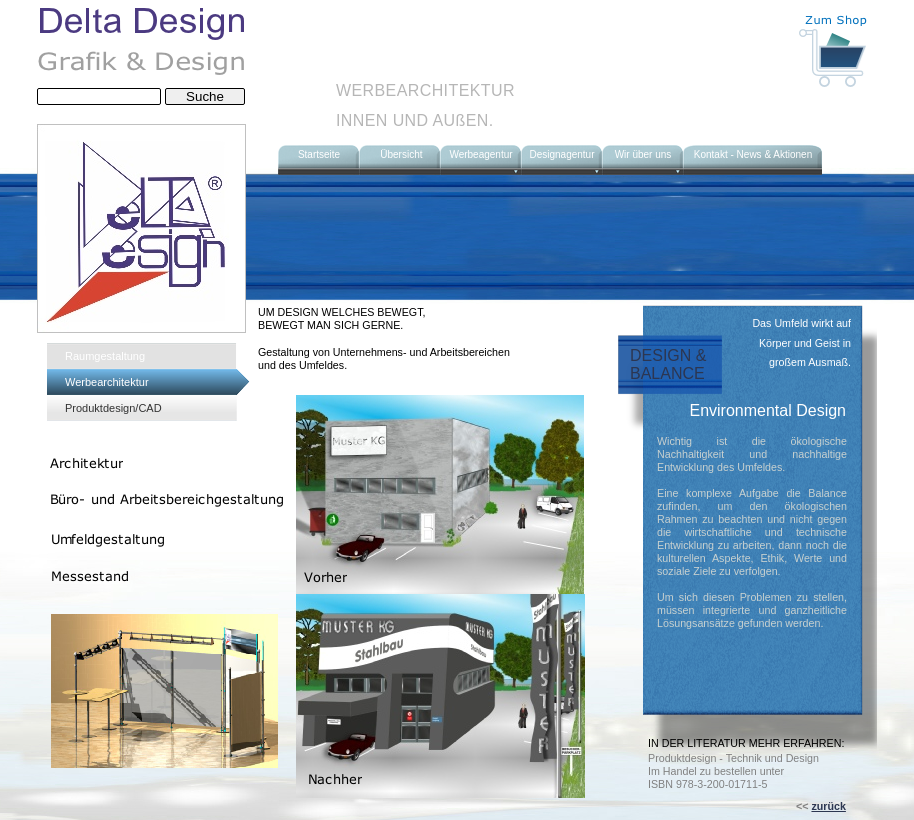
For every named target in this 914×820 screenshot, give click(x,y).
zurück (828, 806)
